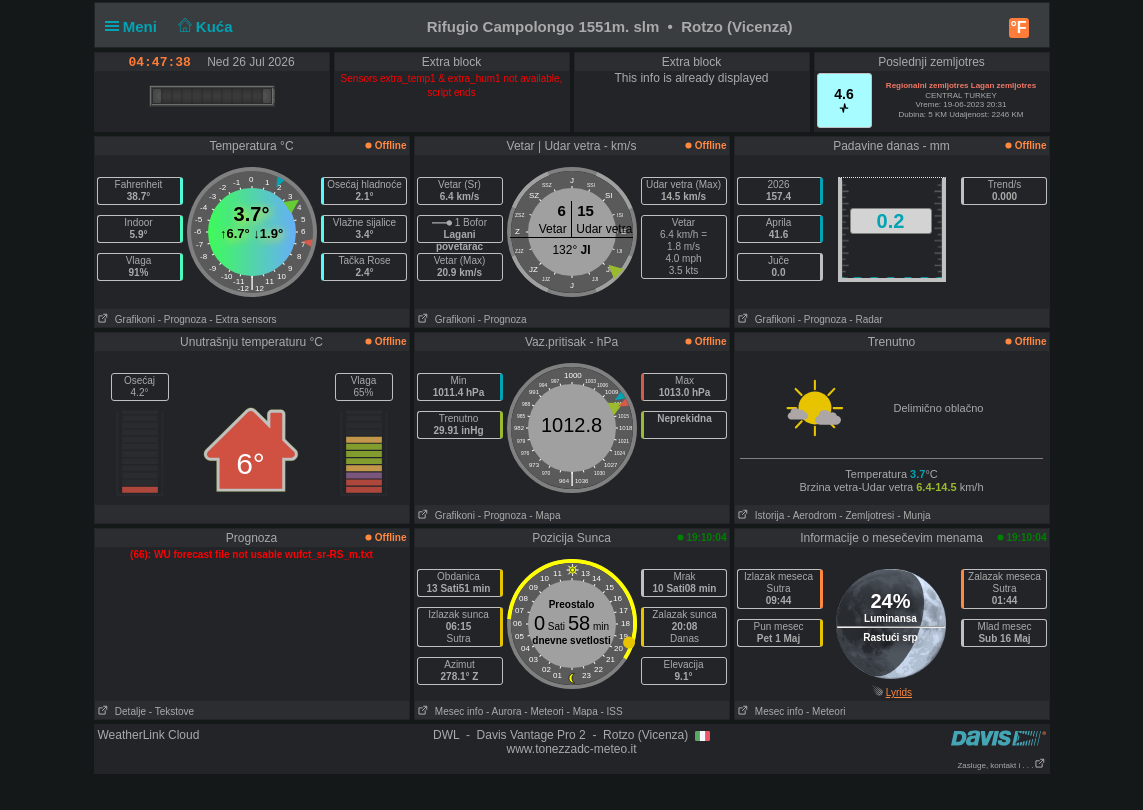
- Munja (913, 515)
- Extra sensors (242, 319)
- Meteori (543, 711)
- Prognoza (182, 319)
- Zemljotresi (866, 515)
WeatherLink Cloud (149, 735)
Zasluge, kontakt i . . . (1001, 765)
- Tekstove (171, 711)
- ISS (611, 711)
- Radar (865, 319)
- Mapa (544, 515)
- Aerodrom (811, 515)
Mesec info (449, 711)
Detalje (120, 711)
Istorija (760, 515)
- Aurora (504, 711)
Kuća (203, 26)
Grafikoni (125, 319)
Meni (135, 26)
